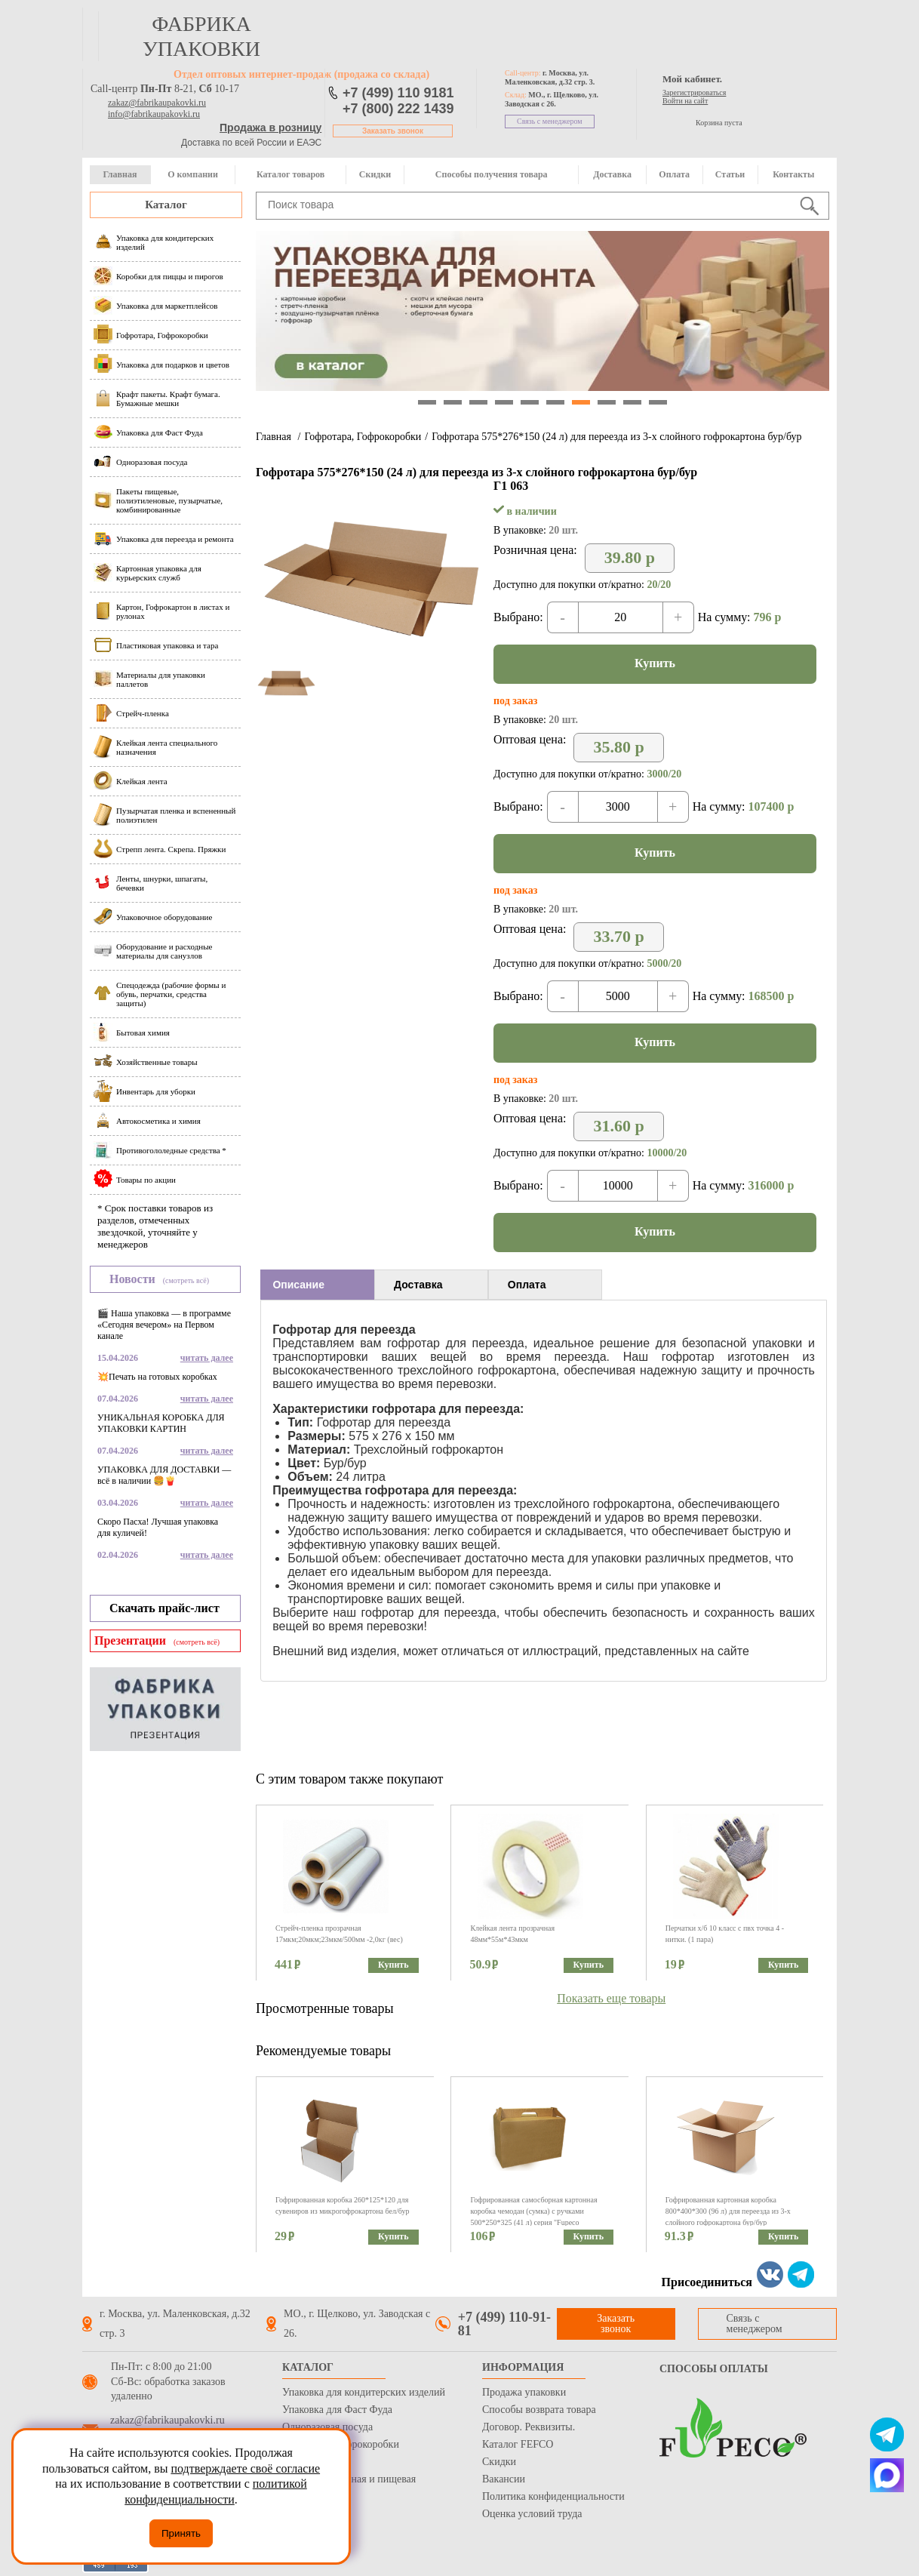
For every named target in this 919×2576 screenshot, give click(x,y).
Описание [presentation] (298, 1285)
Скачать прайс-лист (164, 1608)
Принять (181, 2533)
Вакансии (503, 2479)
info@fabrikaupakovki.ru (154, 114)
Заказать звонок (392, 131)
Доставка (612, 174)
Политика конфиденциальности (553, 2496)
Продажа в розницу (270, 128)
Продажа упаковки (524, 2392)
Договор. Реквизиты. (528, 2427)
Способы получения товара (491, 174)
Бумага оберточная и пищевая (349, 2479)
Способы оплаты (713, 2368)
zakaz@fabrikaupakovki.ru (157, 102)
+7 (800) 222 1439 (398, 108)
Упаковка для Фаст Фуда (337, 2409)
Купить (655, 663)
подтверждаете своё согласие (245, 2468)
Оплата (674, 174)
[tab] (317, 1285)
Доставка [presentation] (418, 1285)
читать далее (206, 1358)
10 (658, 402)
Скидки (375, 174)
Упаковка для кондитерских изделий (363, 2392)
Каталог (166, 205)
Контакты (793, 174)
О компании (193, 174)
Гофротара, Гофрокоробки (362, 436)
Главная (120, 174)
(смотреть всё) (186, 1280)
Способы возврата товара (539, 2409)
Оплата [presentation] (527, 1285)
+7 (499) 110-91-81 (504, 2323)
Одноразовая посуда (327, 2427)
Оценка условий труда (532, 2513)
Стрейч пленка (315, 2461)
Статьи (730, 174)
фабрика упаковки (201, 36)
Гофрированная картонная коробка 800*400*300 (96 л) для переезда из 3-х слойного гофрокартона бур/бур (728, 2211)
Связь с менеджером (549, 121)
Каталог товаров (290, 174)
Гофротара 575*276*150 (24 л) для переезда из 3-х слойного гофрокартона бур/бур (616, 436)
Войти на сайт (685, 101)
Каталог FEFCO (517, 2444)
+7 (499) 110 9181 (398, 92)
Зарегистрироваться (694, 92)
